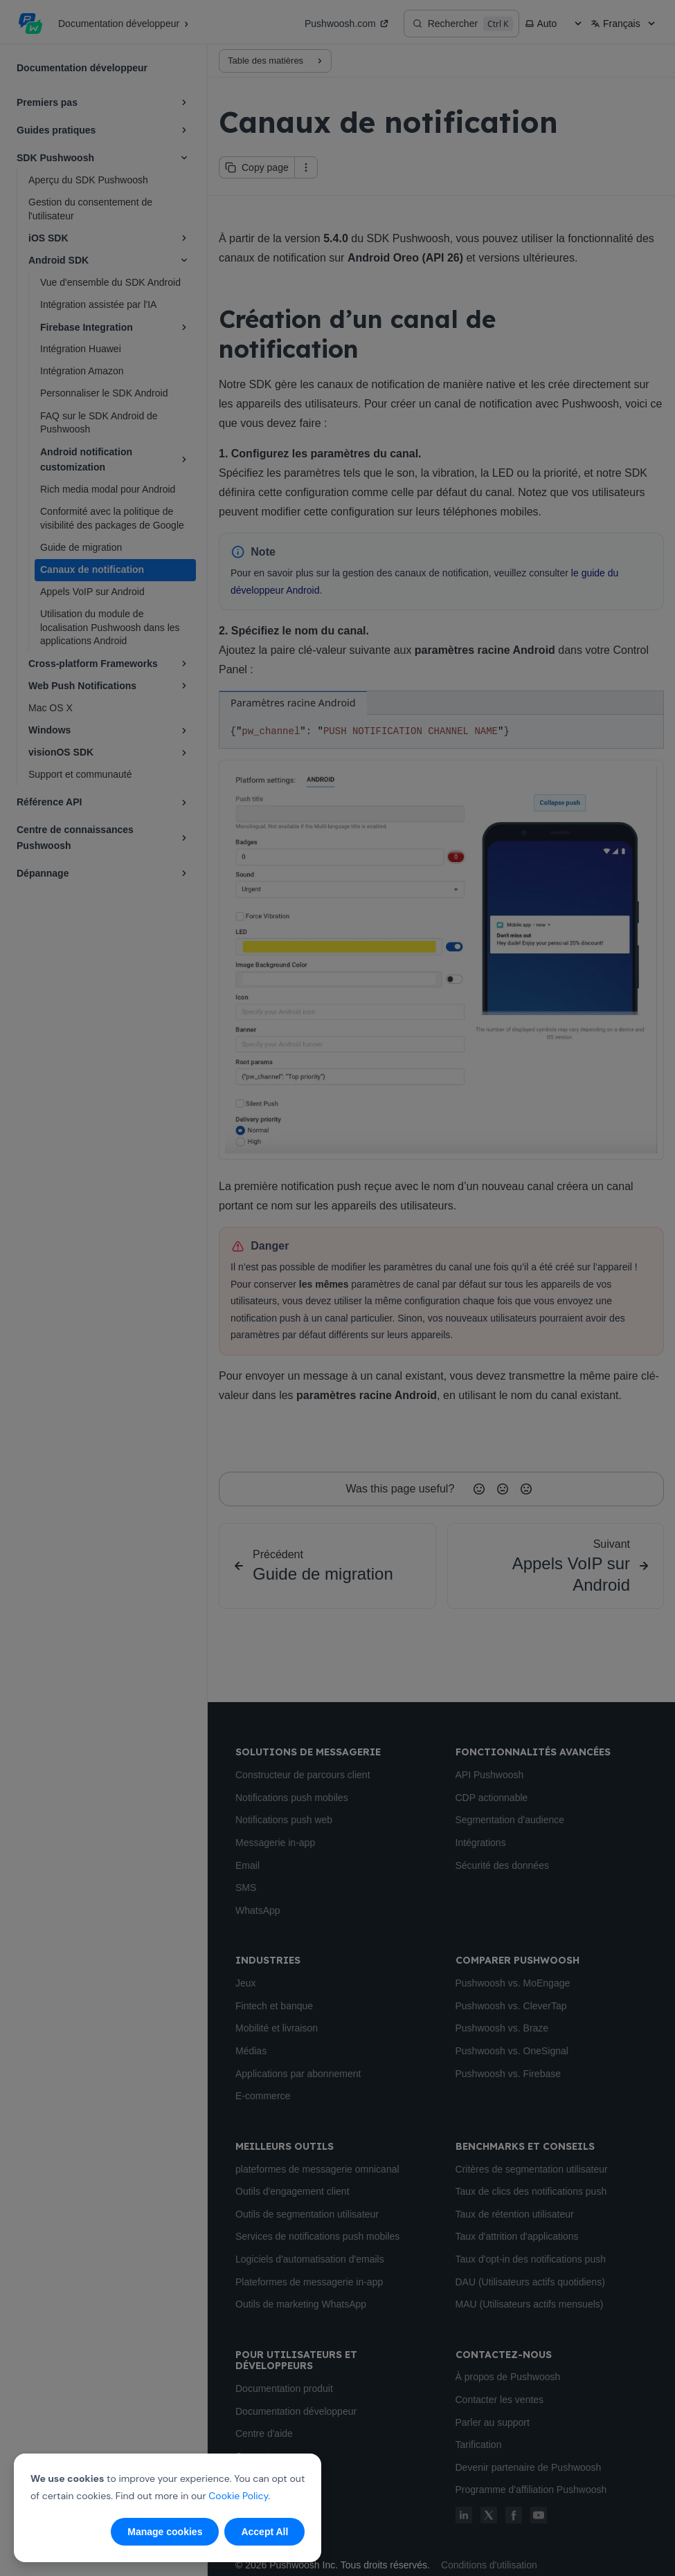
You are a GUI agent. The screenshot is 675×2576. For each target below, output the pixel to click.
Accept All (264, 2531)
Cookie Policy (238, 2496)
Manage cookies (164, 2531)
